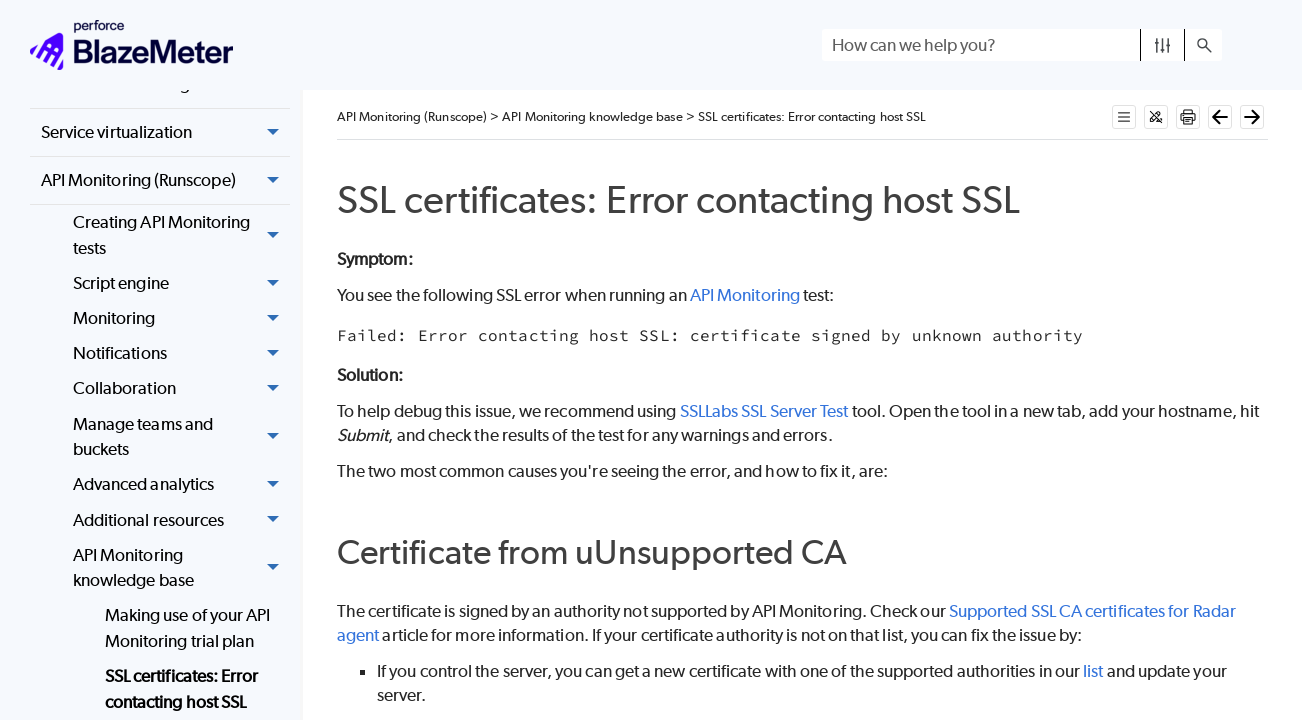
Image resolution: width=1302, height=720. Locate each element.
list (1093, 671)
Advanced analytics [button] (181, 485)
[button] (1162, 45)
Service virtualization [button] (165, 133)
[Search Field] (1022, 45)
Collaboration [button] (181, 389)
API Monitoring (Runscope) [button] (165, 181)
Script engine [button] (181, 283)
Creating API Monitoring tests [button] (181, 235)
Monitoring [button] (181, 318)
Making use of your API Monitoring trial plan (188, 628)
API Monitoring (745, 295)
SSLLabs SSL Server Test (764, 411)
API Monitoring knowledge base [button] (181, 568)
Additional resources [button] (181, 520)
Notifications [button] (181, 353)
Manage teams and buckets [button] (181, 437)
